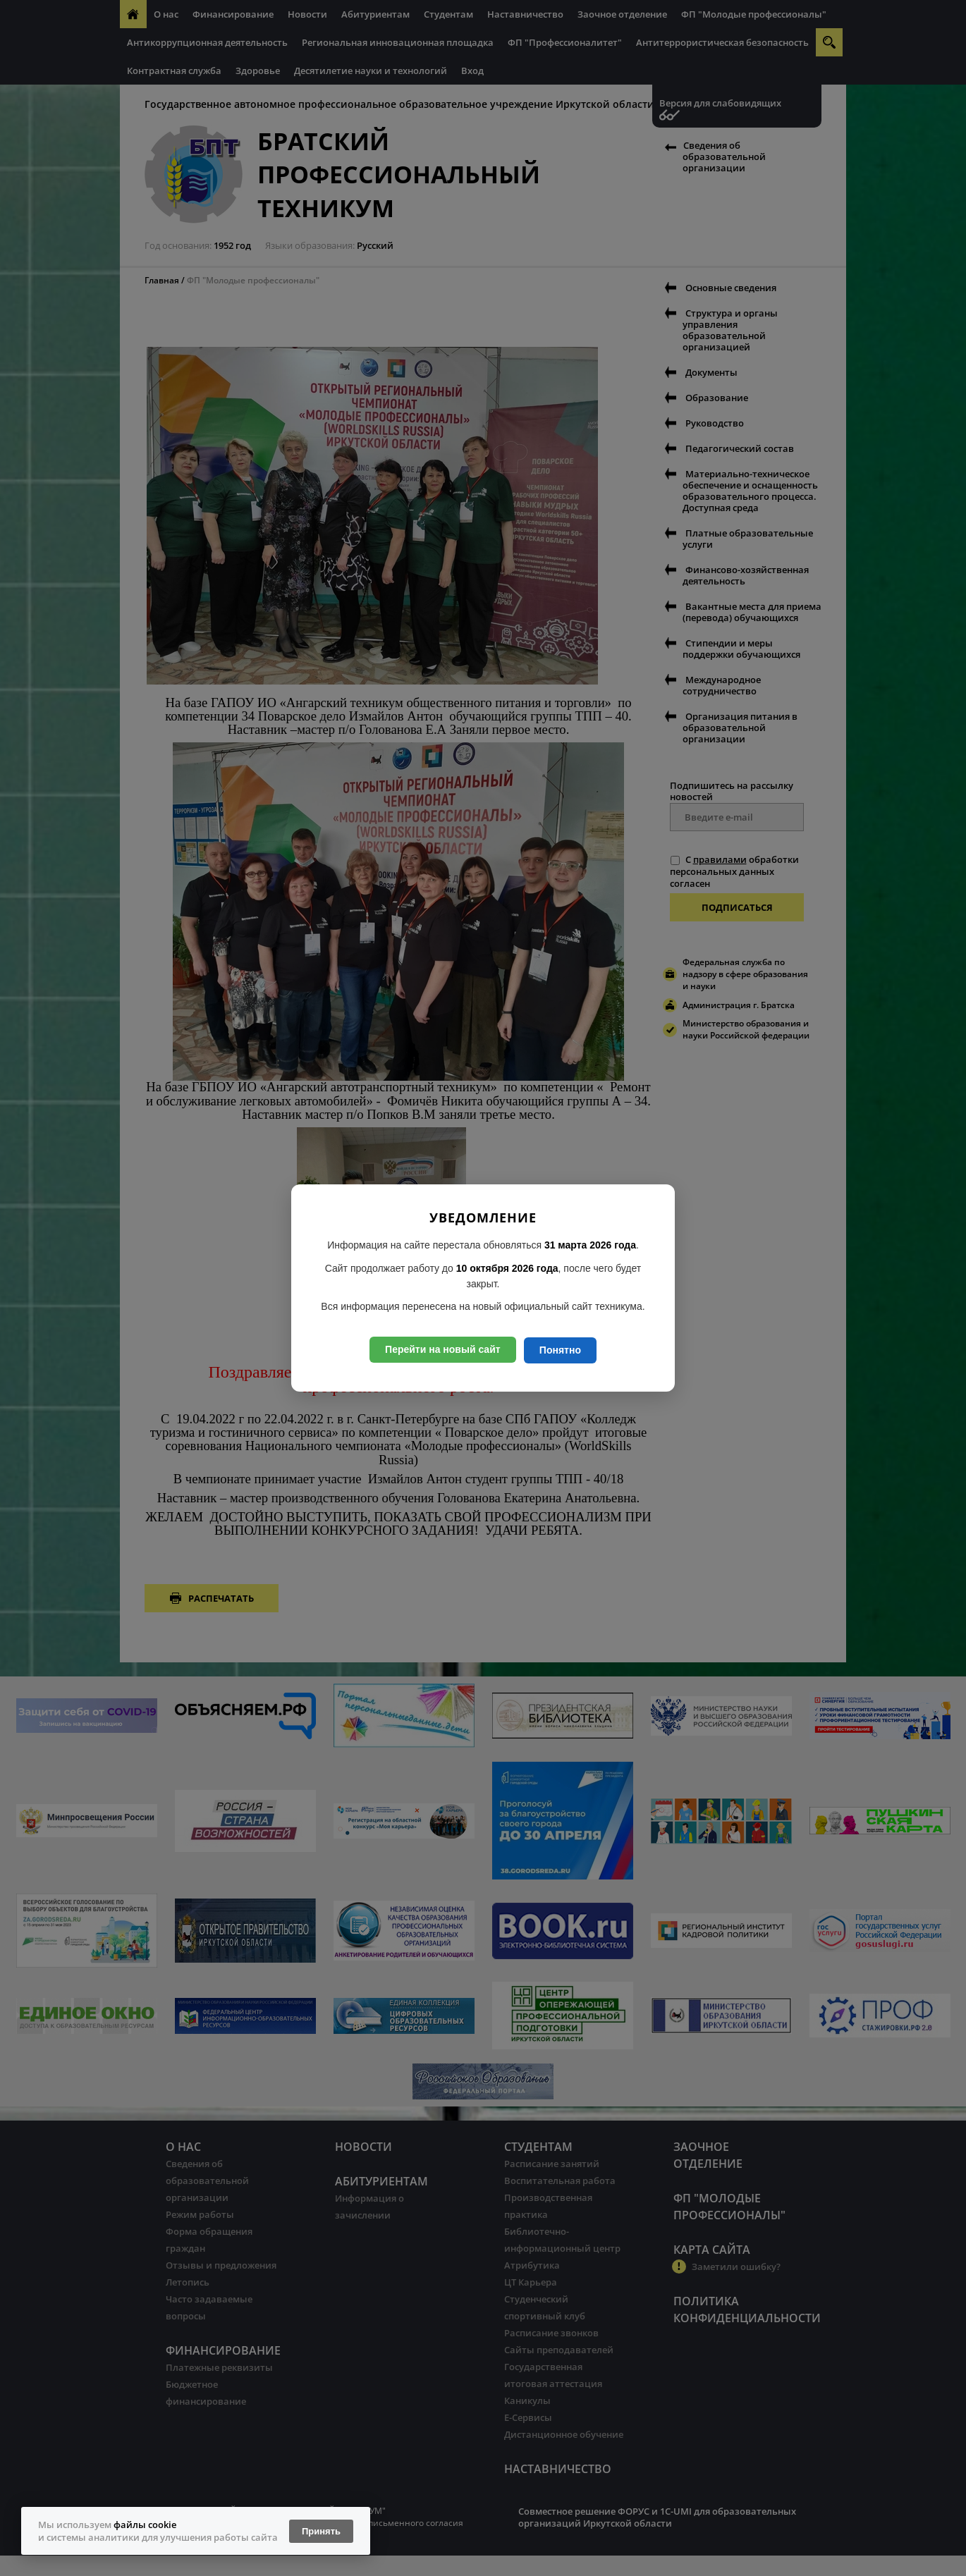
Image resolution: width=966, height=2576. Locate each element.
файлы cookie (145, 2524)
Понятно (560, 1350)
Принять (321, 2531)
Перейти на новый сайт (443, 1349)
